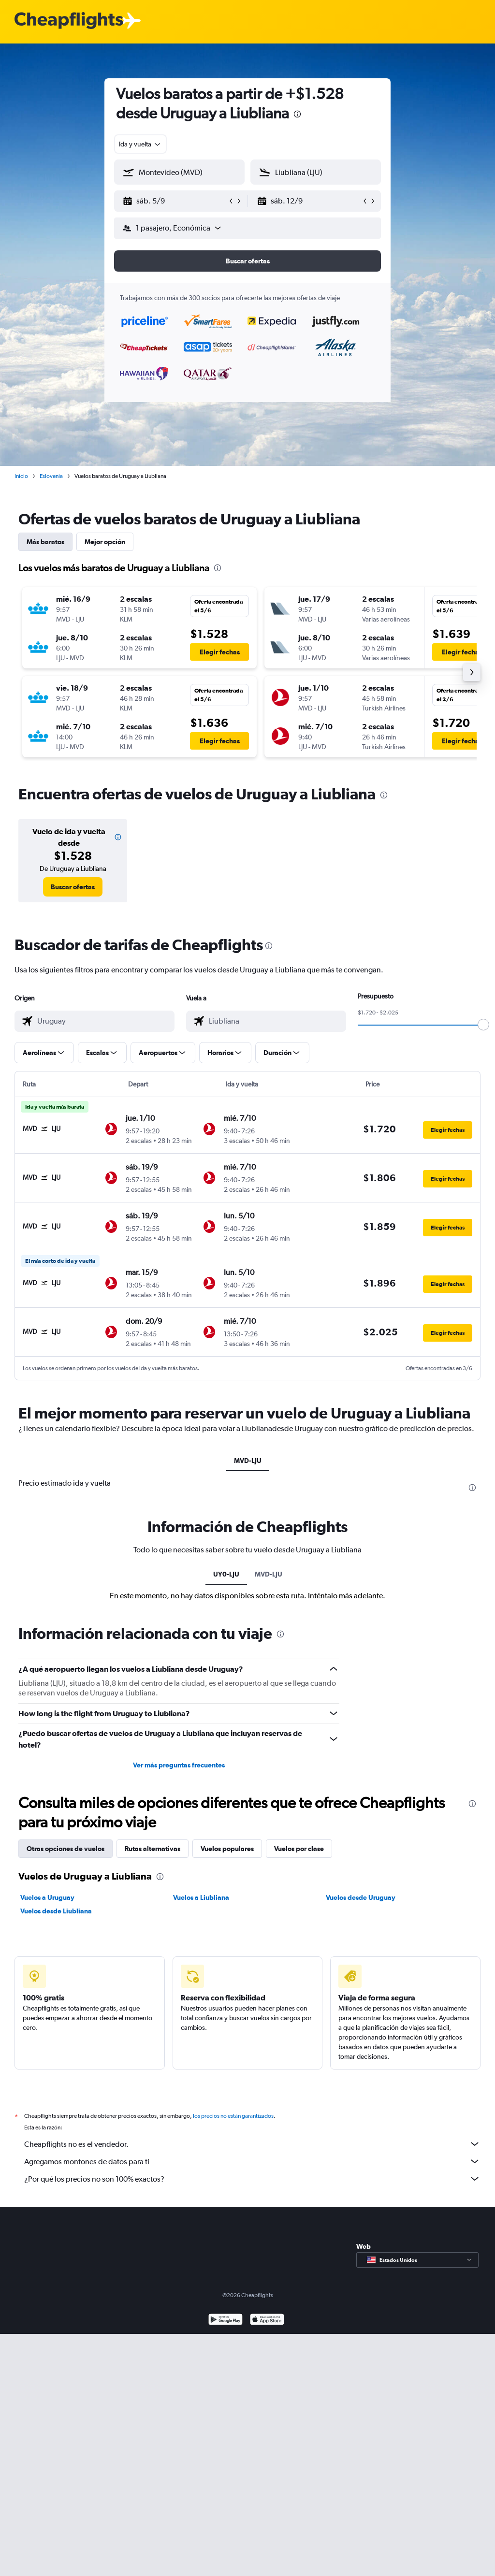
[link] (72, 887)
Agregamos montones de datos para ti (252, 2161)
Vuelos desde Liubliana (56, 1911)
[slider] (483, 1024)
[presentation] (297, 114)
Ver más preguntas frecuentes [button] (179, 1765)
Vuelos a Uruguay (47, 1897)
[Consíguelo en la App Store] (267, 2320)
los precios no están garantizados (233, 2116)
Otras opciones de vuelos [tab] (65, 1848)
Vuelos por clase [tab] (299, 1848)
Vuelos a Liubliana (201, 1897)
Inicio (21, 476)
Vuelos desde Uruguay (360, 1897)
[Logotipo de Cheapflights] (69, 21)
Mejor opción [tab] (105, 542)
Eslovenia (51, 476)
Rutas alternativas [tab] (152, 1848)
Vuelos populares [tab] (227, 1848)
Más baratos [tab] (45, 542)
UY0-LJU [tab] (226, 1574)
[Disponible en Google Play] (225, 2320)
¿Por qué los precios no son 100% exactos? (252, 2179)
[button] (175, 201)
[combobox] (140, 144)
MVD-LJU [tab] (248, 1460)
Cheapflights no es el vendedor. (252, 2144)
